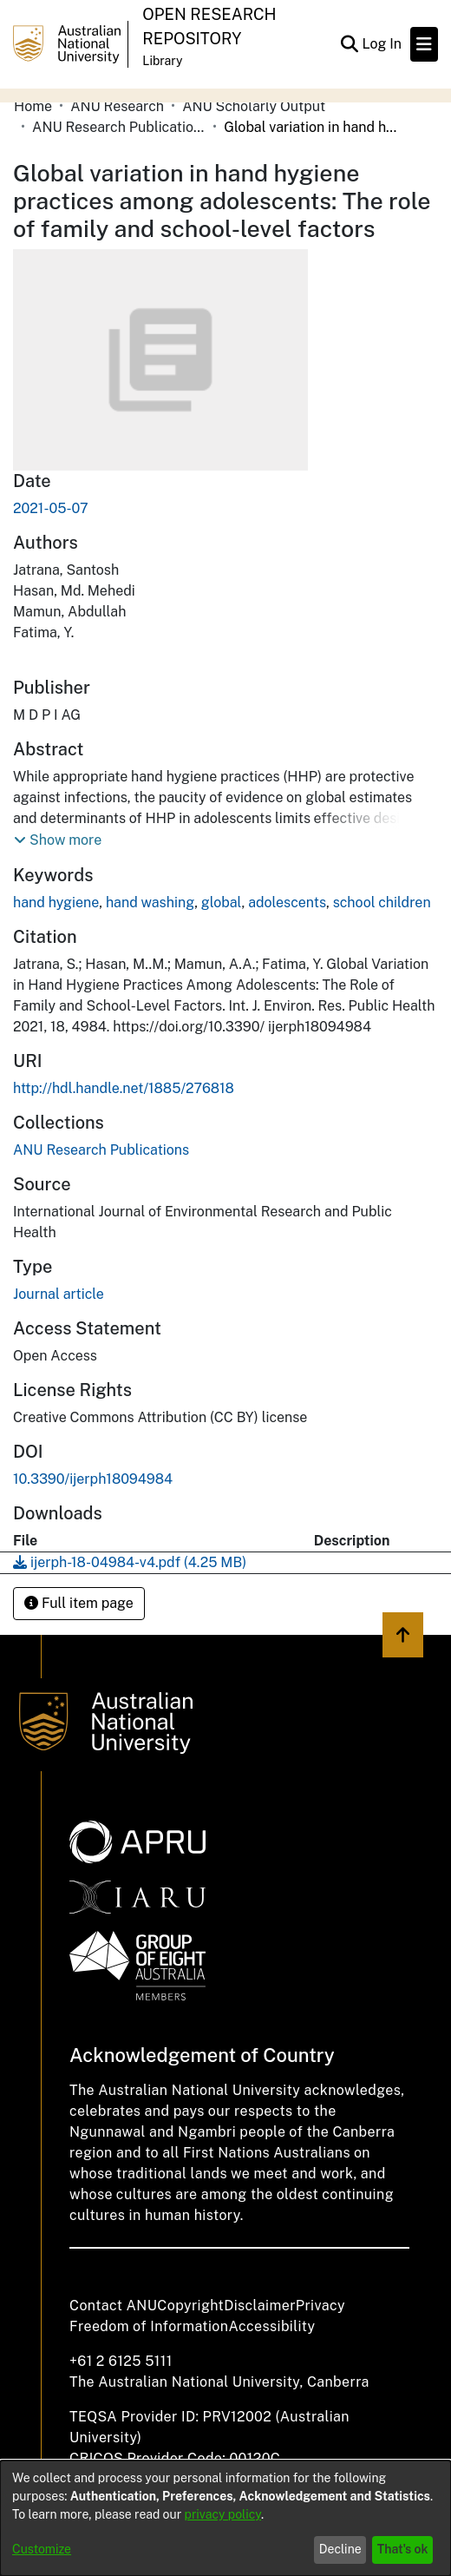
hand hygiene (56, 902)
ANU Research (117, 106)
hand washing (150, 902)
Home (33, 106)
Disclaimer (260, 2305)
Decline (340, 2549)
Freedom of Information (148, 2326)
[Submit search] (349, 44)
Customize (41, 2549)
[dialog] (225, 2518)
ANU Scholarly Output (253, 106)
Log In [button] (382, 44)
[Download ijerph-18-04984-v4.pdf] (129, 1562)
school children (382, 902)
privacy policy (223, 2514)
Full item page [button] (79, 1603)
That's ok (402, 2549)
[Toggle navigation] (424, 44)
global (221, 902)
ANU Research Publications (119, 127)
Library (162, 61)
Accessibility (271, 2326)
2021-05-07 (50, 508)
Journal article (58, 1294)
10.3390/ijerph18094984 (93, 1479)
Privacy (320, 2305)
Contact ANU (113, 2305)
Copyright (190, 2305)
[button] (57, 840)
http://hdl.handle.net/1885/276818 (123, 1088)
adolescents (287, 902)
